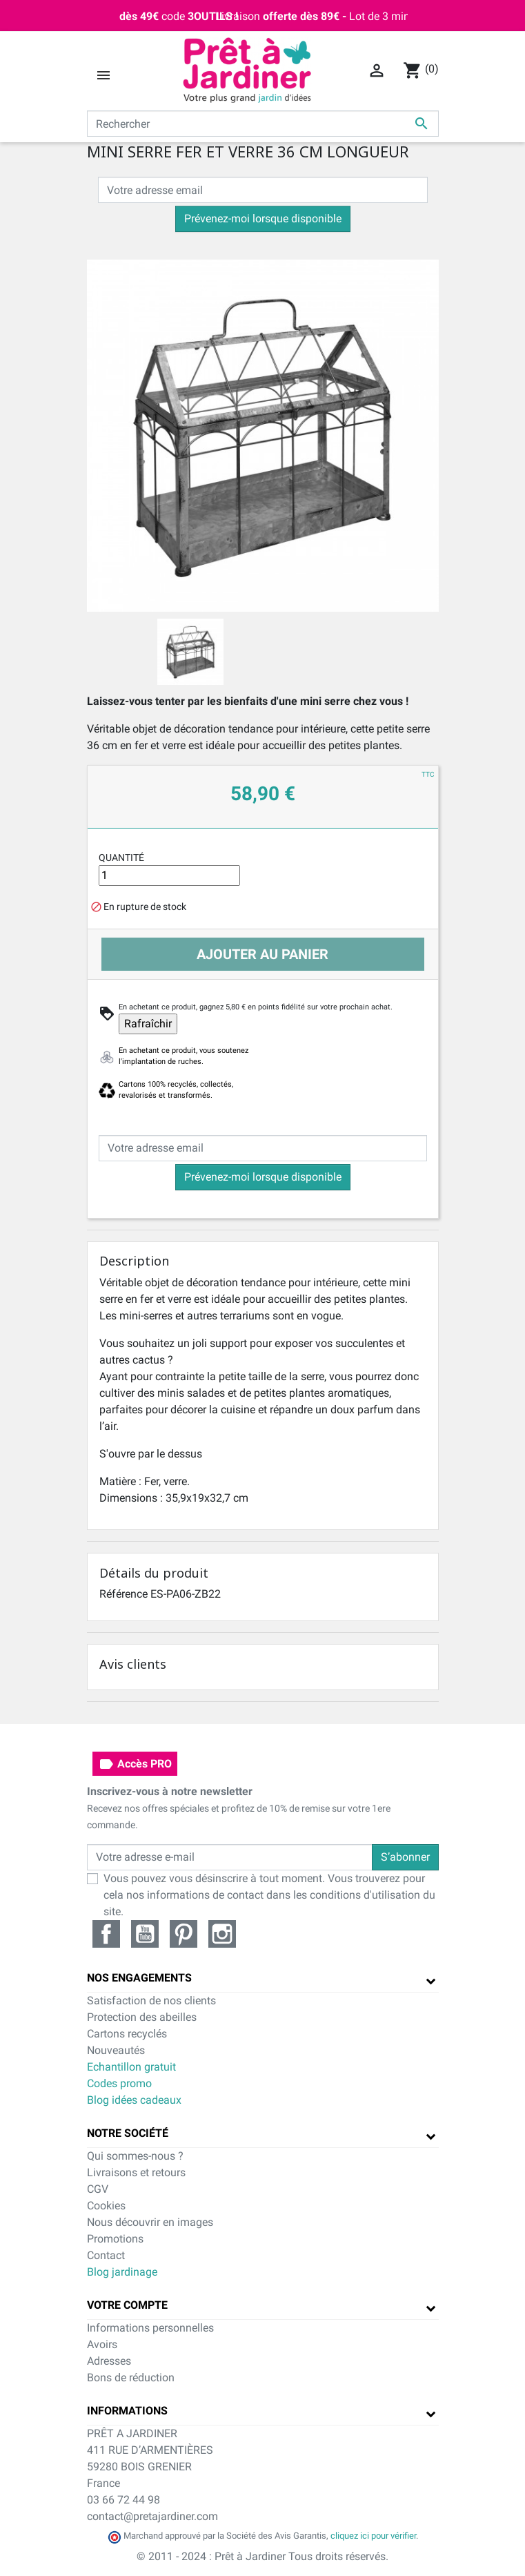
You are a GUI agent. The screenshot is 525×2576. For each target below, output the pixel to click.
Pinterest (183, 1934)
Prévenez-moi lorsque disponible (262, 218)
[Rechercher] (263, 123)
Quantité (121, 857)
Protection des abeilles (142, 2017)
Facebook (106, 1934)
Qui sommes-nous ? (135, 2155)
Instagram (222, 1934)
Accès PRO (135, 1764)
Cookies (106, 2205)
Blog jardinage (122, 2271)
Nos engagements (139, 1977)
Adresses (109, 2360)
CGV (97, 2189)
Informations (127, 2410)
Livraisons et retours (136, 2172)
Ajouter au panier (262, 954)
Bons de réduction (131, 2377)
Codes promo (119, 2083)
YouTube (145, 1934)
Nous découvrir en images (150, 2222)
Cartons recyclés (127, 2033)
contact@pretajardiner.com (152, 2516)
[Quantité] (170, 875)
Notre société (127, 2133)
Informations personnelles (150, 2327)
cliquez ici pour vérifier (373, 2535)
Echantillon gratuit (131, 2066)
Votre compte (127, 2305)
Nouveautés (116, 2050)
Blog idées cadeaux (134, 2100)
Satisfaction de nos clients (151, 2000)
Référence (123, 1593)
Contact (106, 2255)
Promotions (115, 2238)
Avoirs (102, 2344)
